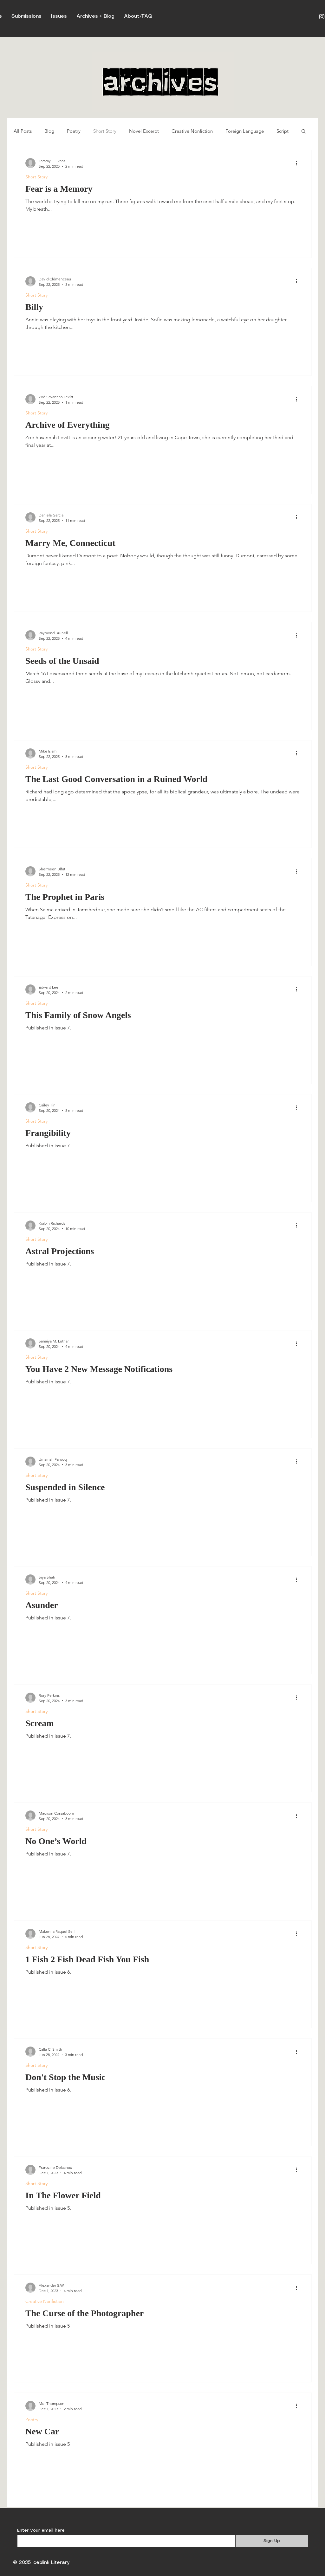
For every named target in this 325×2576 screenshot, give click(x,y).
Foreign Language (244, 131)
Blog (49, 131)
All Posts (23, 131)
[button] (304, 131)
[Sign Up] (271, 2540)
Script (282, 131)
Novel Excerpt (144, 131)
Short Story (104, 131)
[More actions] (299, 163)
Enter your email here (41, 2530)
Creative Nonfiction (192, 131)
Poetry (74, 131)
